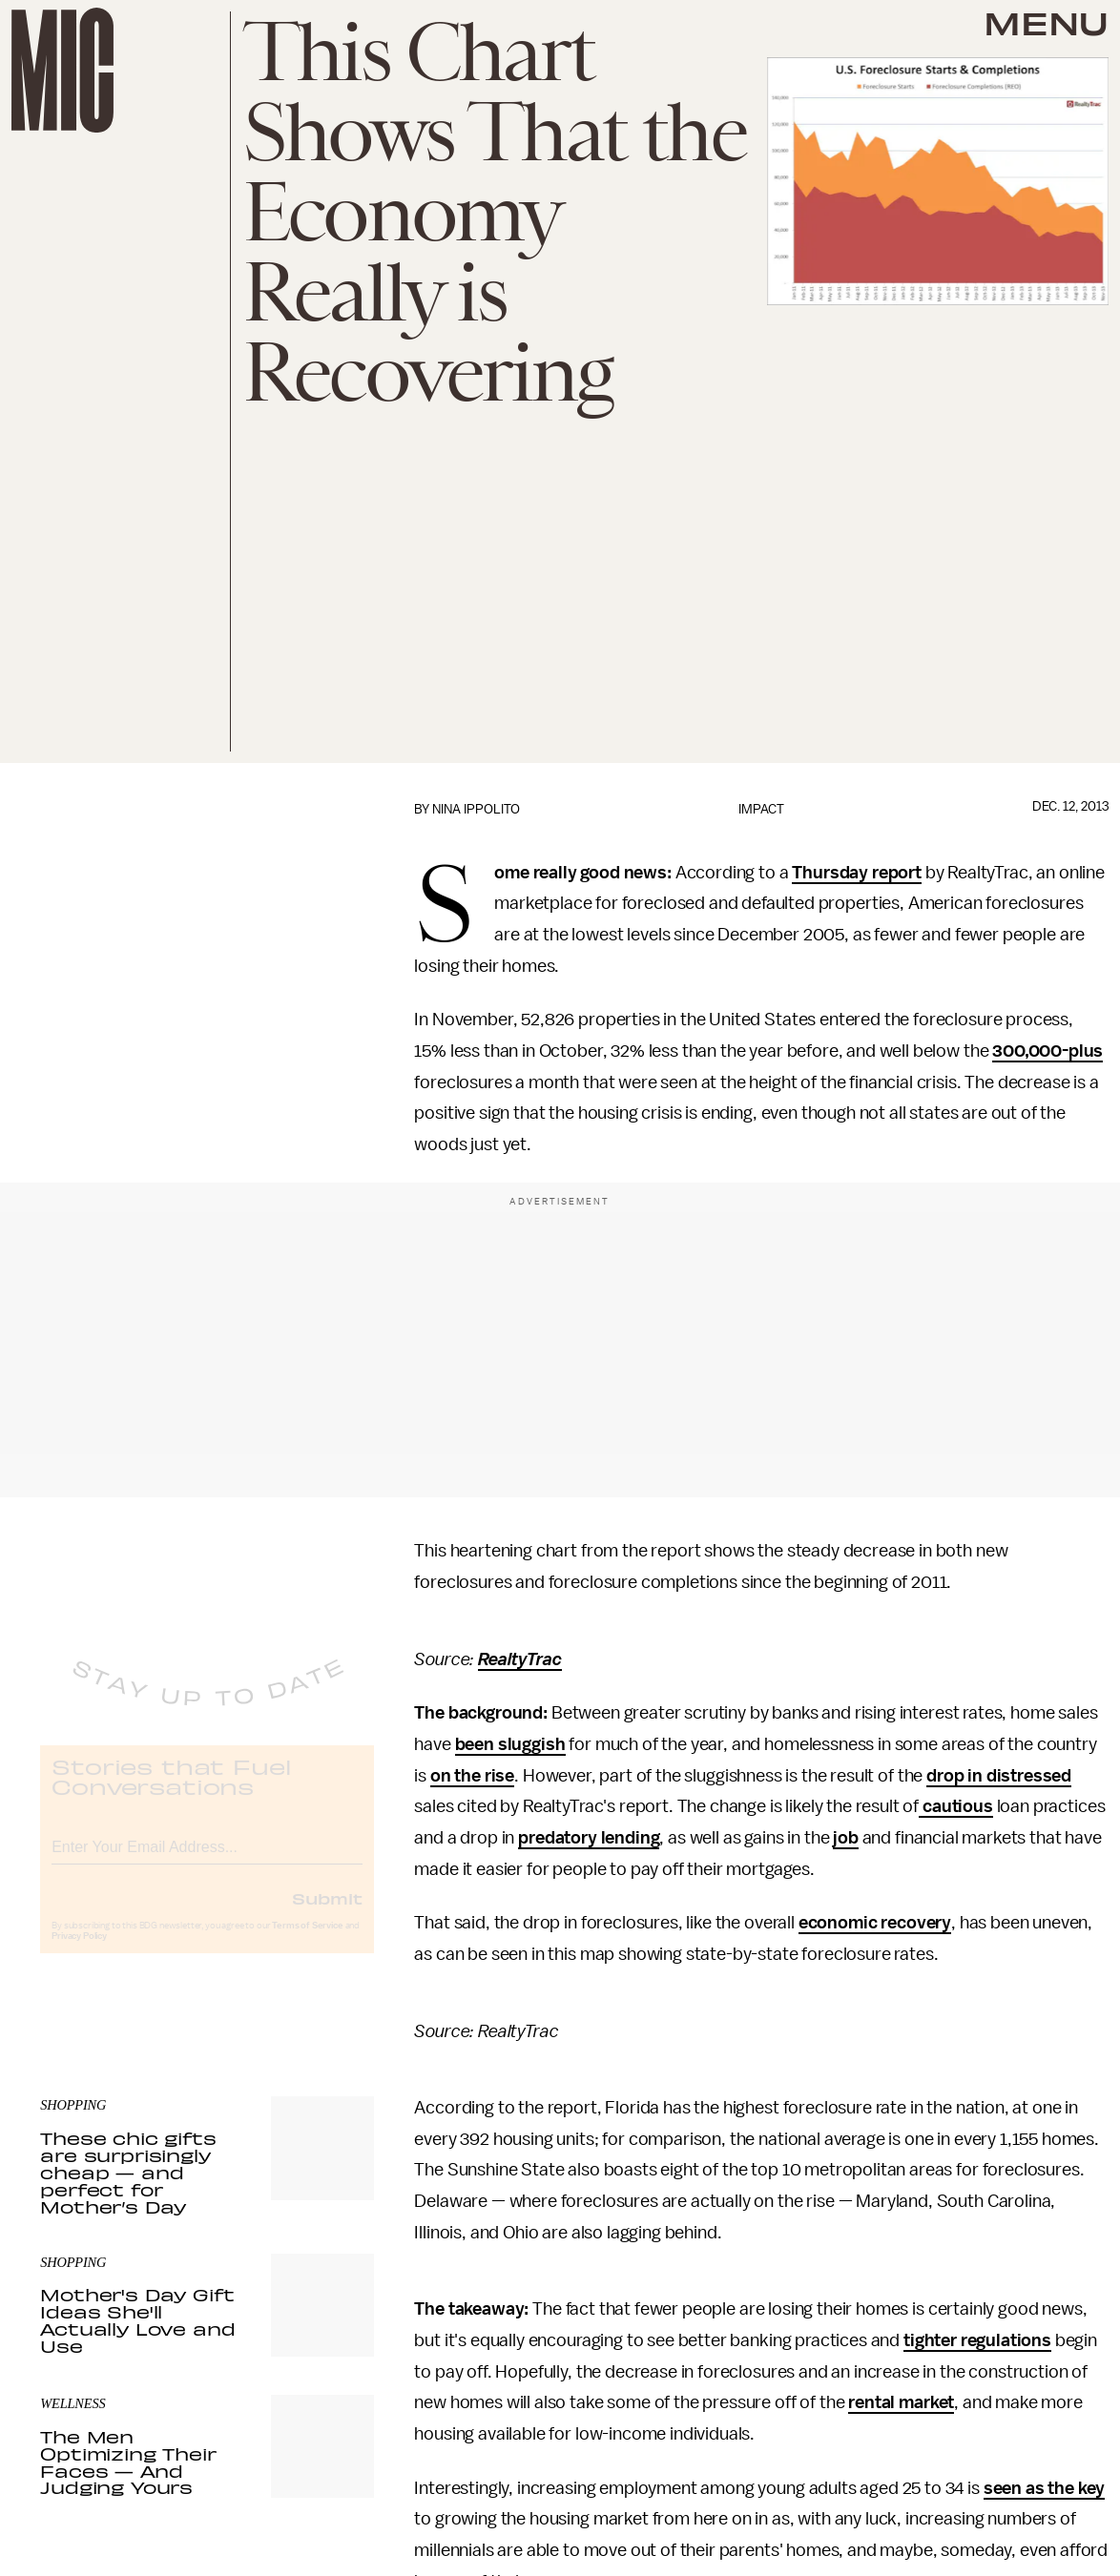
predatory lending (588, 1837)
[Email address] (207, 1859)
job (846, 1837)
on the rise (472, 1775)
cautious (956, 1806)
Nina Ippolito (476, 809)
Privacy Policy (79, 1951)
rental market (901, 2402)
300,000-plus (1047, 1051)
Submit (327, 1913)
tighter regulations (977, 2340)
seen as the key (1045, 2488)
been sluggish (510, 1744)
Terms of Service (307, 1941)
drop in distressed (998, 1775)
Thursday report (857, 872)
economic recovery (875, 1922)
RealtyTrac (519, 1659)
